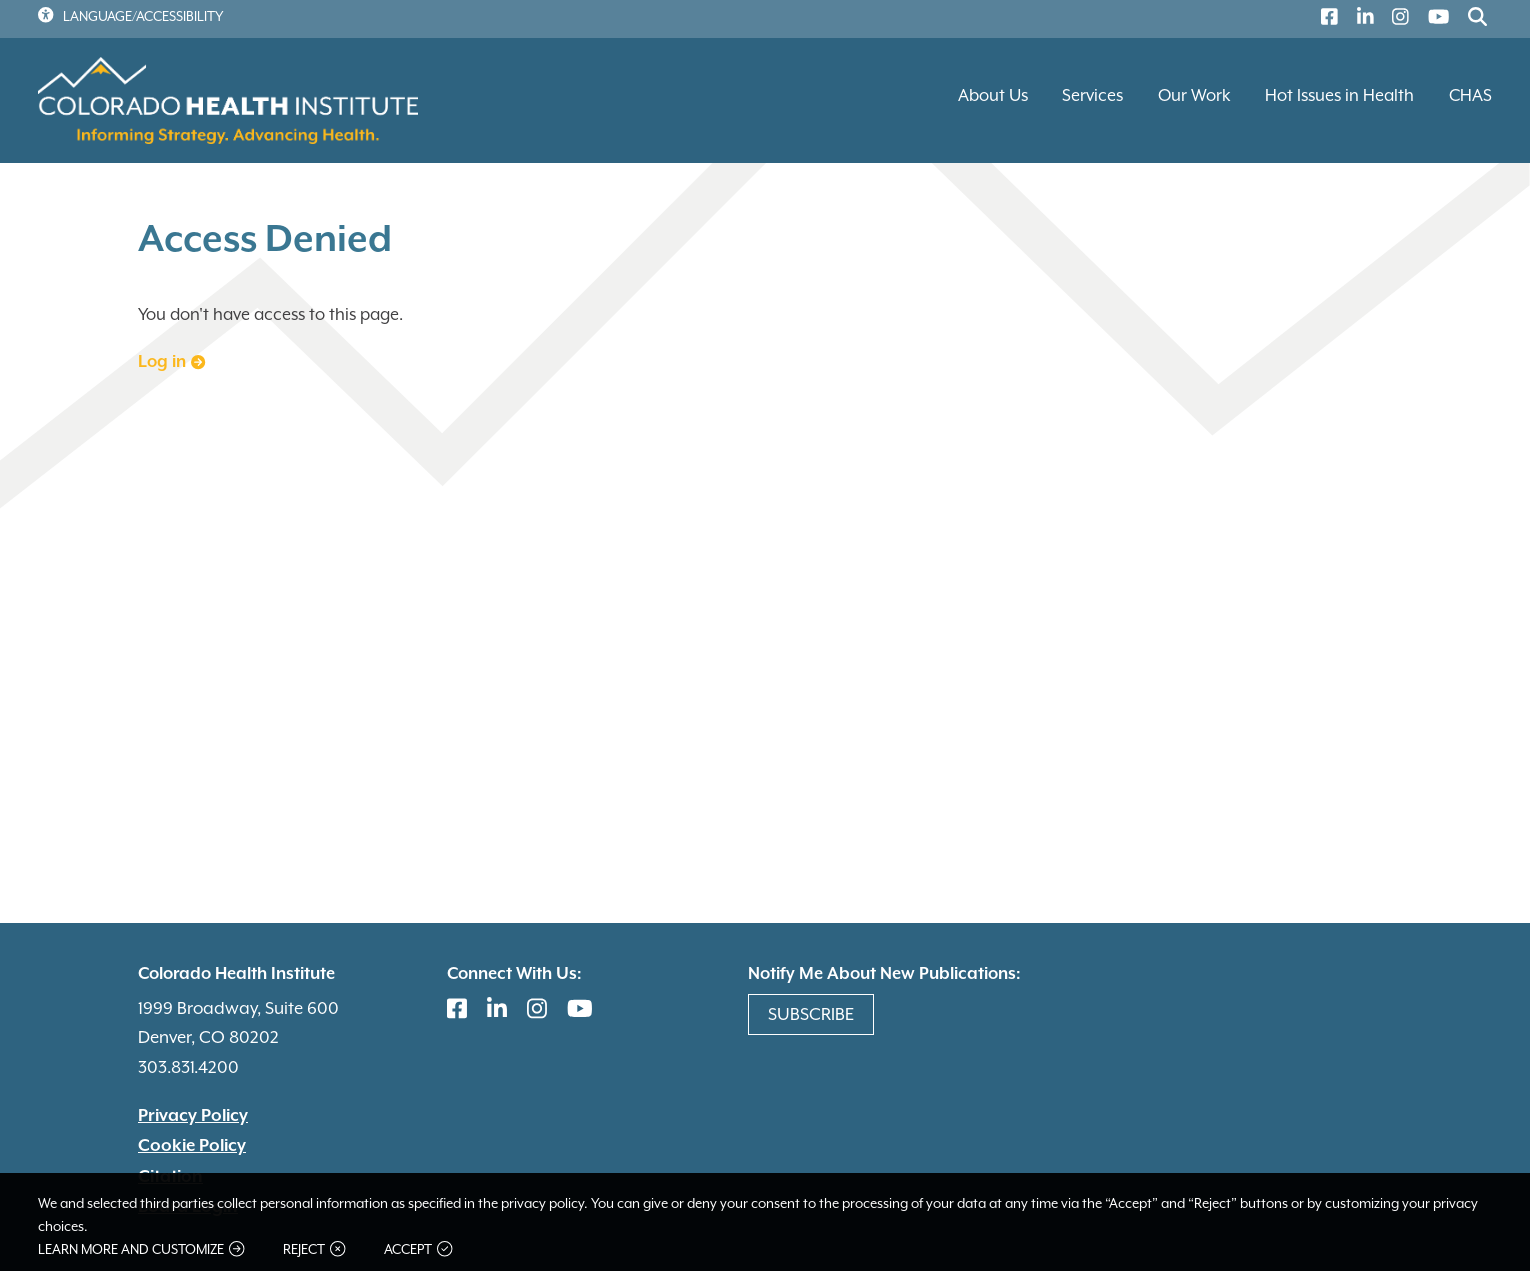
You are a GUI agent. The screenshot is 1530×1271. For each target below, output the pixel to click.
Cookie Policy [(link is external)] (192, 1146)
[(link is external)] (1325, 19)
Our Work (1194, 95)
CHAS (1470, 95)
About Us (993, 95)
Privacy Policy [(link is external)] (193, 1116)
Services (1092, 95)
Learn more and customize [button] (141, 1249)
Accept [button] (418, 1249)
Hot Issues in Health (1339, 95)
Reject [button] (314, 1249)
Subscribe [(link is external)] (811, 1014)
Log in (171, 362)
